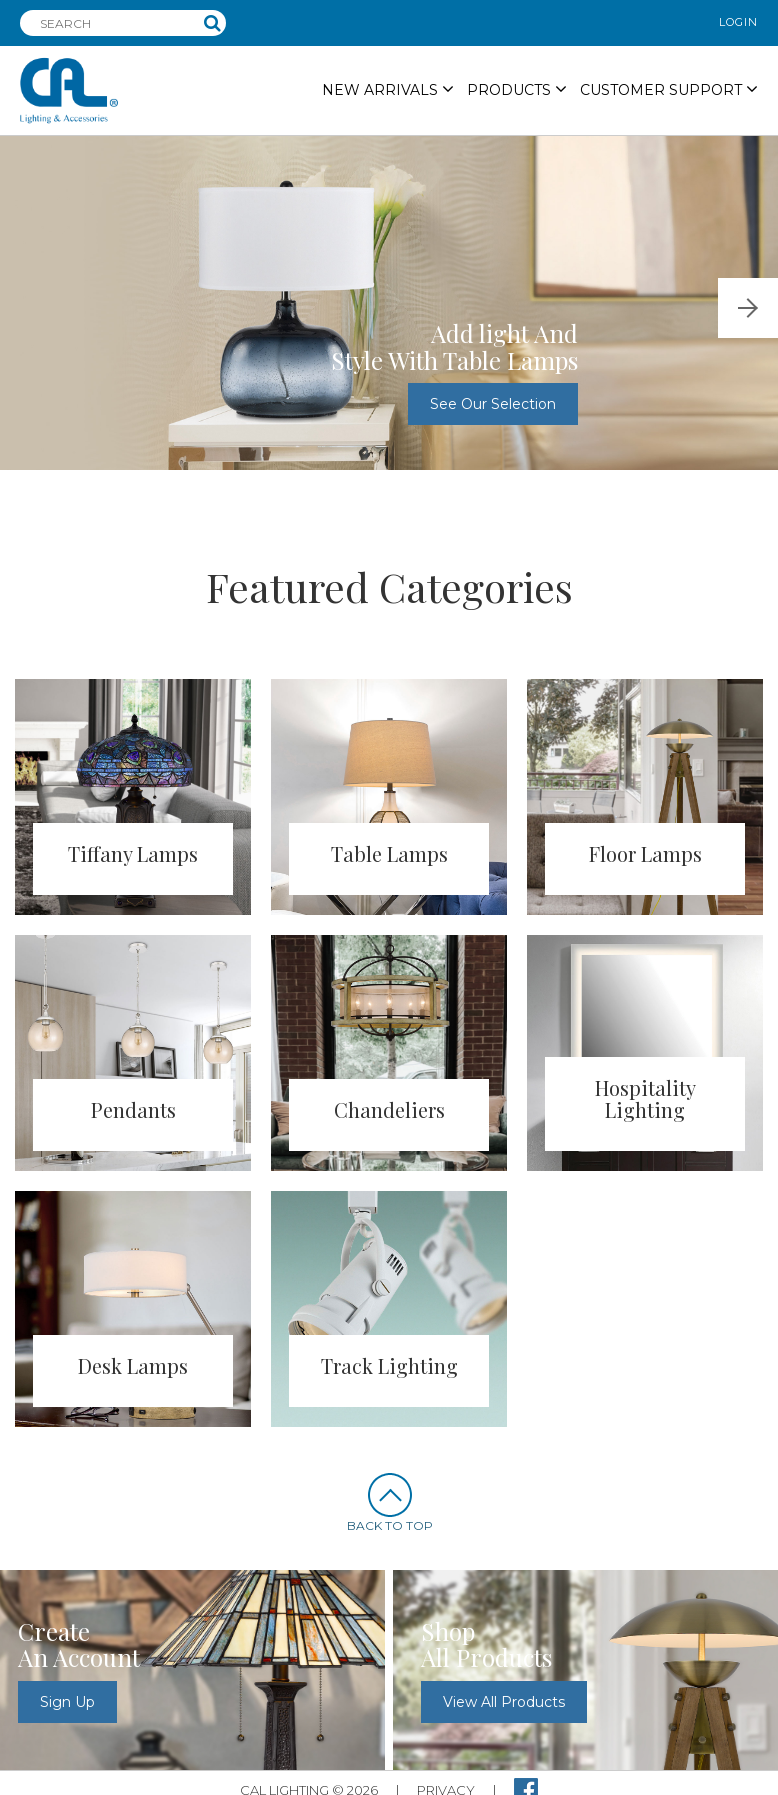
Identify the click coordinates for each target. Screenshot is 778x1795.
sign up (67, 1702)
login (738, 22)
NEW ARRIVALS (388, 89)
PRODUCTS (517, 89)
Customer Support (669, 89)
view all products (504, 1702)
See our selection (493, 404)
